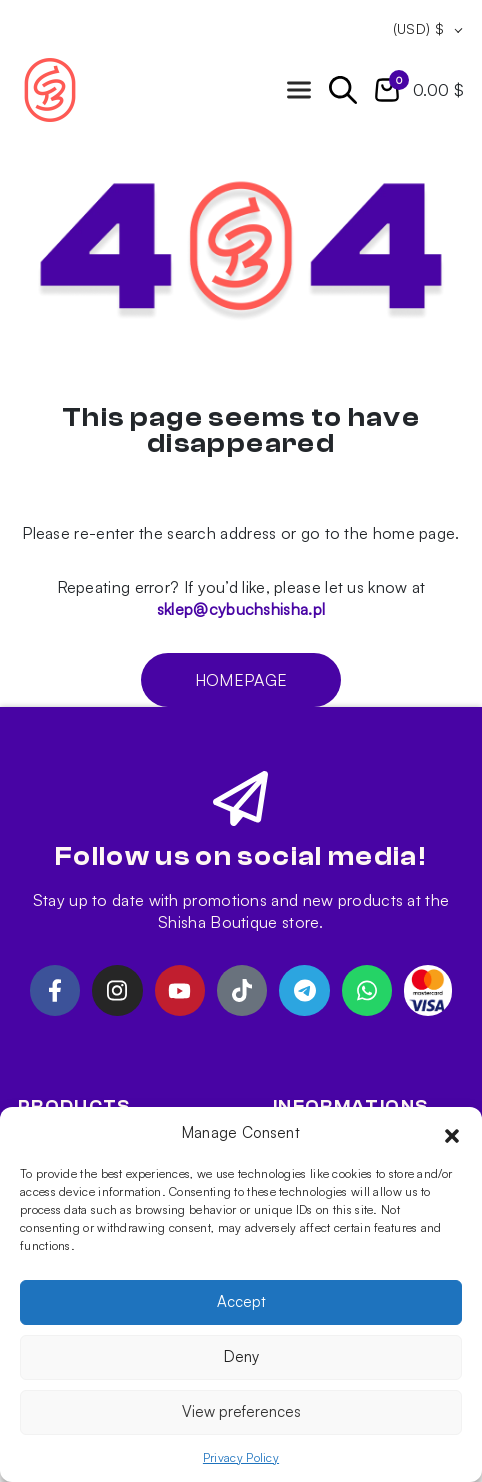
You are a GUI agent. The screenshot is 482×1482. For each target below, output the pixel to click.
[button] (452, 1133)
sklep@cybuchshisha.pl (241, 609)
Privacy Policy (241, 1457)
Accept (241, 1301)
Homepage (241, 680)
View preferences (241, 1411)
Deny (241, 1356)
